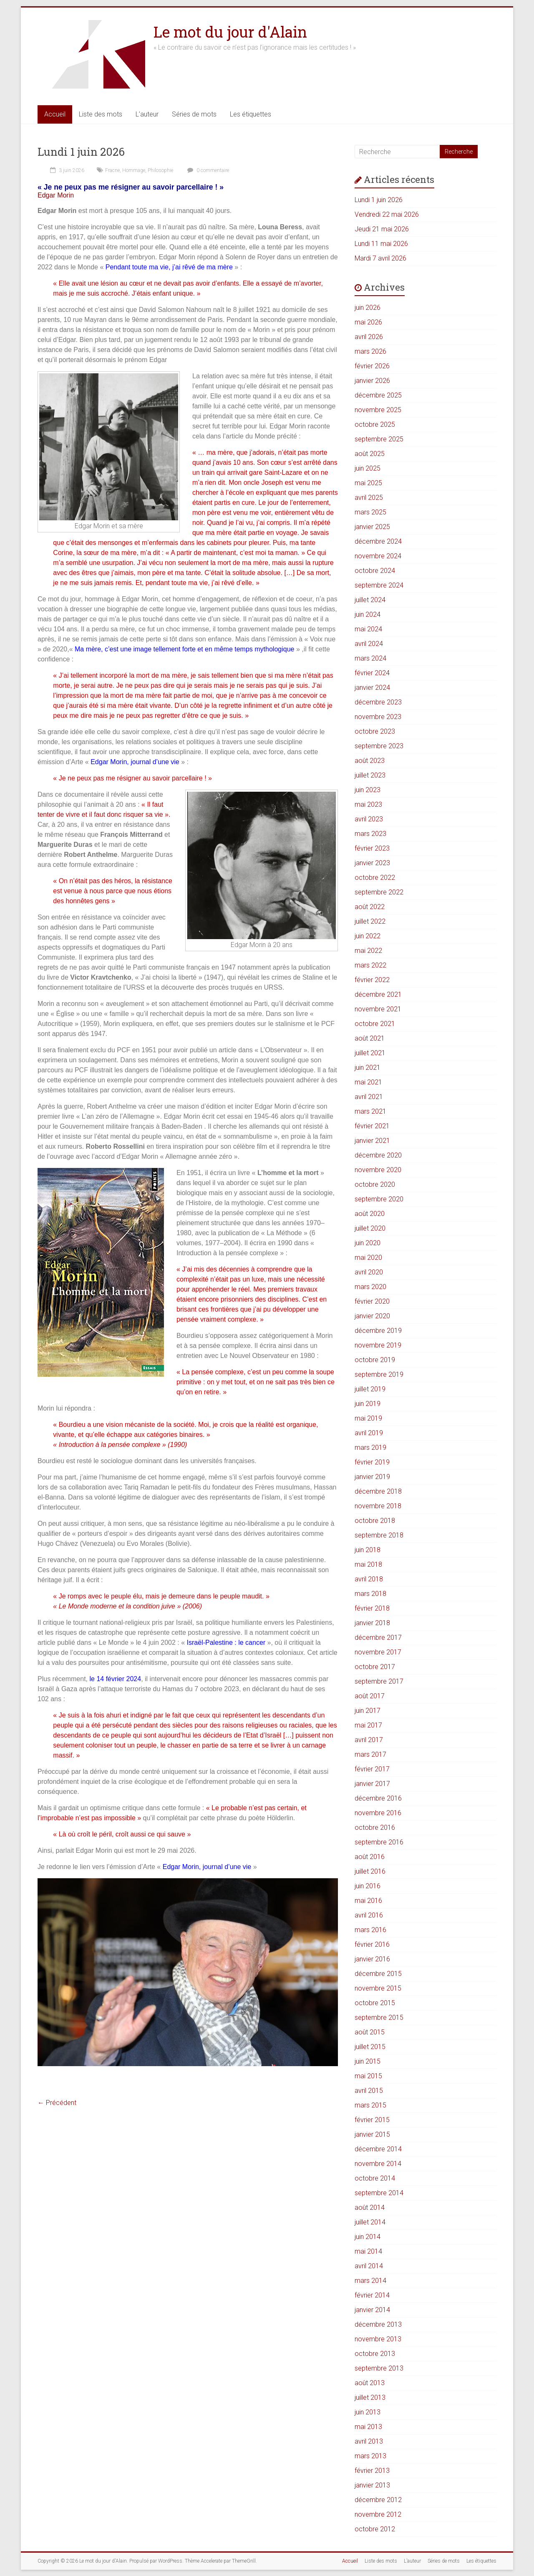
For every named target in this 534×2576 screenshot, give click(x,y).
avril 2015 (369, 2091)
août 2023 (370, 761)
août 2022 (370, 907)
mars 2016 (370, 1930)
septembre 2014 (379, 2193)
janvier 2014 (372, 2310)
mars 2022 (370, 965)
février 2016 (372, 1944)
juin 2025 (367, 468)
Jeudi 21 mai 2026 (382, 229)
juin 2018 (367, 1550)
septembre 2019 (379, 1374)
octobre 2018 (375, 1521)
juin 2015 (367, 2061)
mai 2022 (368, 951)
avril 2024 (369, 644)
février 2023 (372, 848)
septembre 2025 (379, 439)
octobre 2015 (375, 2003)
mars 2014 (370, 2281)
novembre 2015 (378, 1988)
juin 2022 (367, 936)
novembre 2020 (378, 1170)
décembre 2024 (378, 541)
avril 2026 (369, 337)
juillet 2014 (370, 2222)
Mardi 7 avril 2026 (380, 258)
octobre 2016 (375, 1827)
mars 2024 (370, 658)
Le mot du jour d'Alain (230, 32)
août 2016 (370, 1857)
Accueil (54, 114)
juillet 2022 (370, 921)
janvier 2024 (372, 687)
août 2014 (370, 2207)
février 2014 (372, 2295)
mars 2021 (370, 1111)
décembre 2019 (378, 1331)
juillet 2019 (370, 1389)
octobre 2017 (375, 1667)
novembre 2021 (378, 1009)
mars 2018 (370, 1594)
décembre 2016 (378, 1798)
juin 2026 (367, 308)
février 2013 (372, 2471)
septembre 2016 (379, 1842)
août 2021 (370, 1038)
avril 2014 (369, 2266)
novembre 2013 (378, 2339)
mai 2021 (368, 1082)
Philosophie (160, 170)
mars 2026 (370, 351)
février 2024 (372, 673)
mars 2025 (370, 512)
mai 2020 (368, 1257)
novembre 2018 (378, 1506)
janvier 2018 (372, 1623)
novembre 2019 (378, 1345)
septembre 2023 (379, 746)
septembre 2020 (379, 1199)
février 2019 (372, 1462)
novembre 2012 (378, 2514)
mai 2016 (368, 1901)
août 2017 (370, 1696)
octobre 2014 (375, 2178)
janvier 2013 (372, 2485)
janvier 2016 (372, 1959)
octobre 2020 (375, 1184)
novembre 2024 (378, 556)
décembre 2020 (378, 1155)
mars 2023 (370, 834)
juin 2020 (367, 1243)
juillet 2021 (370, 1053)
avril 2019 (369, 1433)
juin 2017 (367, 1711)
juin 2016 (367, 1886)
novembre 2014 (378, 2164)
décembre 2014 (378, 2149)
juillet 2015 (370, 2047)
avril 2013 (369, 2441)
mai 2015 (368, 2076)
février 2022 (372, 980)
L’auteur (147, 114)
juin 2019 (367, 1404)
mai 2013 (368, 2427)
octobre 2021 (375, 1024)
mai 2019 (368, 1418)
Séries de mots (194, 114)
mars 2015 (370, 2105)
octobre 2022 (375, 877)
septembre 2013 (379, 2368)
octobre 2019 (375, 1360)
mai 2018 (368, 1564)
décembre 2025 (378, 395)
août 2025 (370, 454)
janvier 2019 (372, 1477)
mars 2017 (370, 1754)
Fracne (112, 170)
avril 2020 (369, 1272)
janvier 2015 (372, 2134)
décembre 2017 (378, 1637)
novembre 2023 (378, 717)
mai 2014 (368, 2251)
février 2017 (372, 1769)
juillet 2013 (370, 2397)
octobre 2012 (375, 2529)
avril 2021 (369, 1097)
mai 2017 (368, 1725)
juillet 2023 (370, 775)
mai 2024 (368, 629)
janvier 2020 (372, 1316)
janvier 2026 (372, 381)
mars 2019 (370, 1447)
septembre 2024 (379, 585)
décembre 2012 (378, 2500)
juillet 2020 (370, 1228)
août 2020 (370, 1214)
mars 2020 (370, 1287)
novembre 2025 (378, 410)
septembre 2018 (379, 1535)
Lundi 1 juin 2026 (81, 151)
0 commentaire (207, 170)
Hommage (133, 170)
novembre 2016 (378, 1813)
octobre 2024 (375, 571)
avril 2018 (369, 1579)
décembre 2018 (378, 1491)
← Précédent (57, 2103)
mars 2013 (370, 2456)
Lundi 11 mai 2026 (381, 244)
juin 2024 (367, 614)
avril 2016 (369, 1915)
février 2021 (372, 1126)
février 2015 (372, 2120)
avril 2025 (369, 498)
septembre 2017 (379, 1681)
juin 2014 (367, 2237)
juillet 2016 (370, 1871)
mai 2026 (368, 322)
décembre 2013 (378, 2324)
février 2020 (372, 1301)
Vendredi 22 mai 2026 (387, 214)
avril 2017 (369, 1740)
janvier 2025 (372, 527)
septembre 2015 (379, 2017)
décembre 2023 (378, 702)
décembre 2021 (378, 994)
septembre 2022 (379, 892)
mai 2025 (368, 483)
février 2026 (372, 366)
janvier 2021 (372, 1141)
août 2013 (370, 2383)
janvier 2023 (372, 863)
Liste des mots (100, 114)
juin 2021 (367, 1067)
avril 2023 (369, 819)
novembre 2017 (378, 1652)
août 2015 (370, 2032)
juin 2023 (367, 790)
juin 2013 (367, 2412)
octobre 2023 (375, 731)
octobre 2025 (375, 424)
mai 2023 (368, 804)
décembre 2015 (378, 1974)
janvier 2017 (372, 1784)
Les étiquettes (250, 114)
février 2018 (372, 1608)
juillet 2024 (370, 600)
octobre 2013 (375, 2354)
